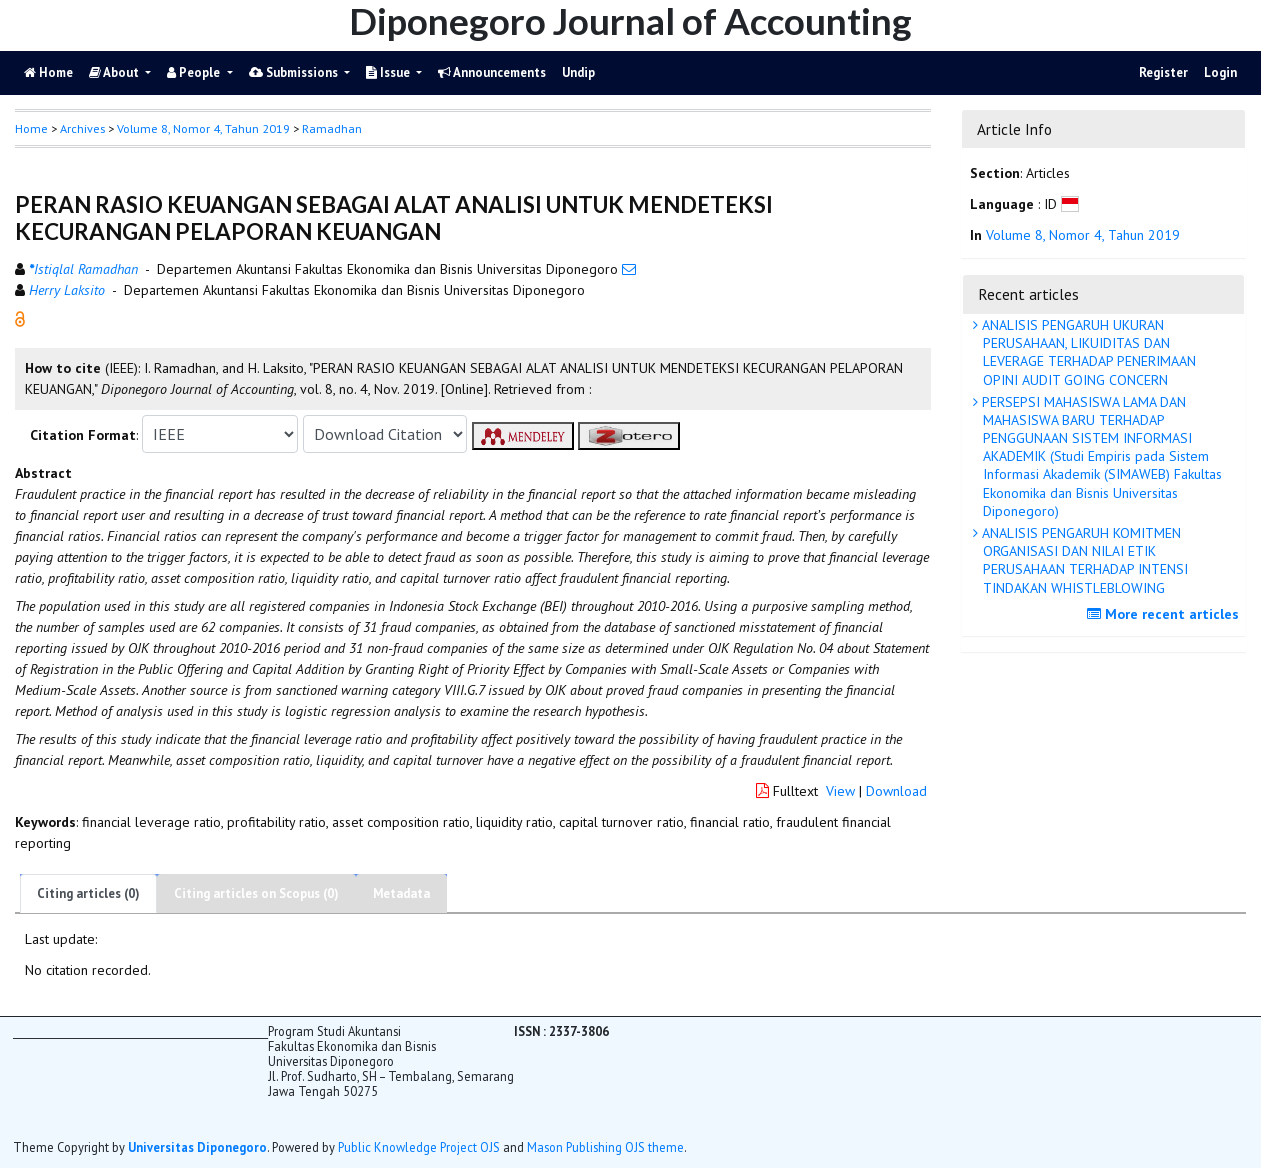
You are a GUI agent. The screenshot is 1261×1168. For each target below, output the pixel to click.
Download (896, 791)
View (840, 791)
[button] (20, 318)
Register (1163, 72)
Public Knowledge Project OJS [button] (419, 1147)
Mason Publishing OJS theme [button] (605, 1147)
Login (1220, 72)
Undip (578, 72)
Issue (389, 72)
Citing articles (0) (88, 893)
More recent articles (1165, 614)
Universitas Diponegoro (197, 1147)
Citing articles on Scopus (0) (256, 893)
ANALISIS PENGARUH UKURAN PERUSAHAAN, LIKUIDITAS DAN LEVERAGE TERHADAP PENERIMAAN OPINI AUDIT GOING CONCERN (1087, 352)
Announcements (492, 72)
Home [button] (31, 128)
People (195, 72)
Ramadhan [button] (332, 128)
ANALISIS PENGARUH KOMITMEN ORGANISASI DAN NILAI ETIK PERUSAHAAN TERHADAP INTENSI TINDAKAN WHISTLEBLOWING (1083, 560)
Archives (82, 128)
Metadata (401, 893)
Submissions (295, 72)
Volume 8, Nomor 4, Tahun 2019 (203, 128)
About (115, 72)
